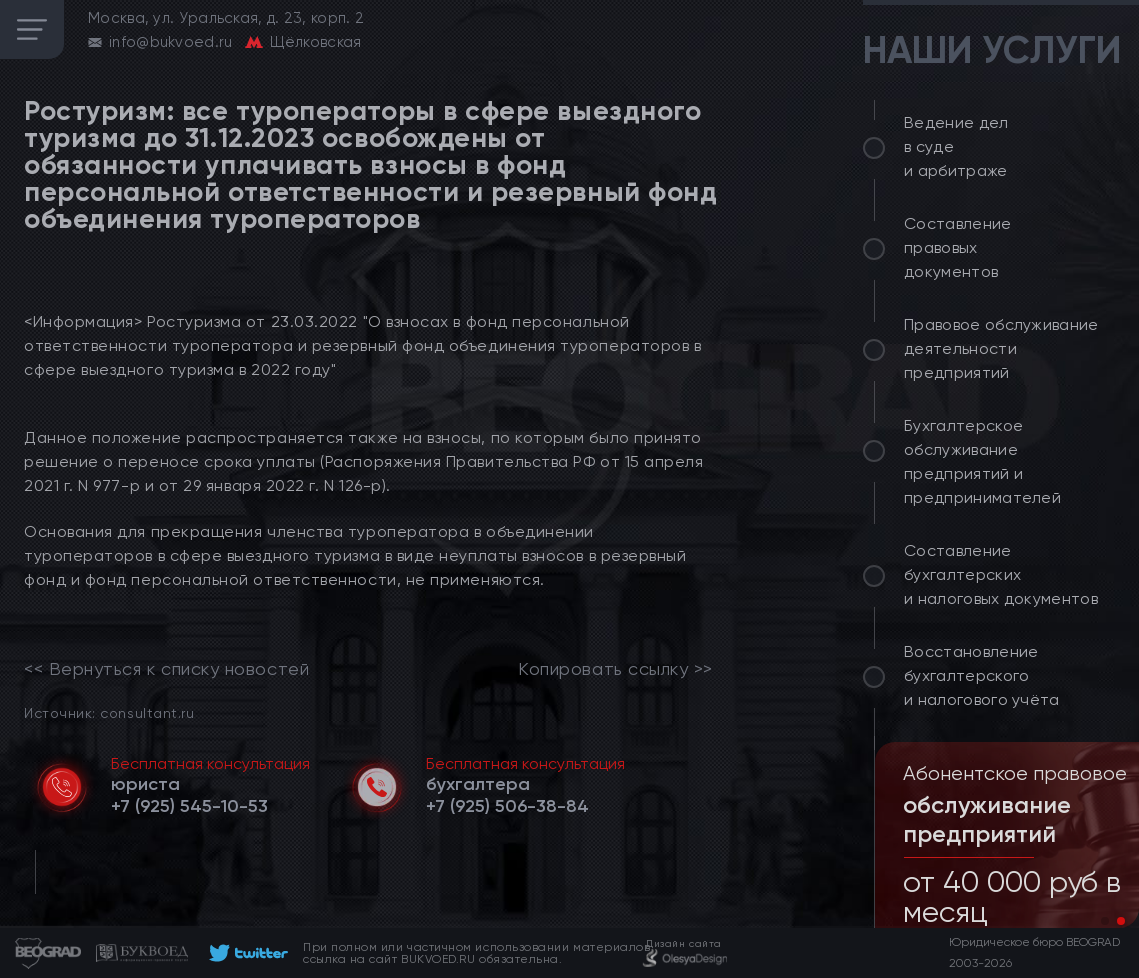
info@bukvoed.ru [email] (171, 42)
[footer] (245, 953)
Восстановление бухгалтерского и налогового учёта (982, 675)
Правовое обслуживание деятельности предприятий (1001, 348)
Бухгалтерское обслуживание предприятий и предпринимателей (982, 461)
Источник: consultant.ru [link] (109, 712)
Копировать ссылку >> (615, 669)
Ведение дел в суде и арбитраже (956, 146)
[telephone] (189, 806)
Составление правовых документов (958, 247)
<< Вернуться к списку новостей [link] (166, 669)
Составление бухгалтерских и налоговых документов (1001, 574)
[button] (1105, 921)
